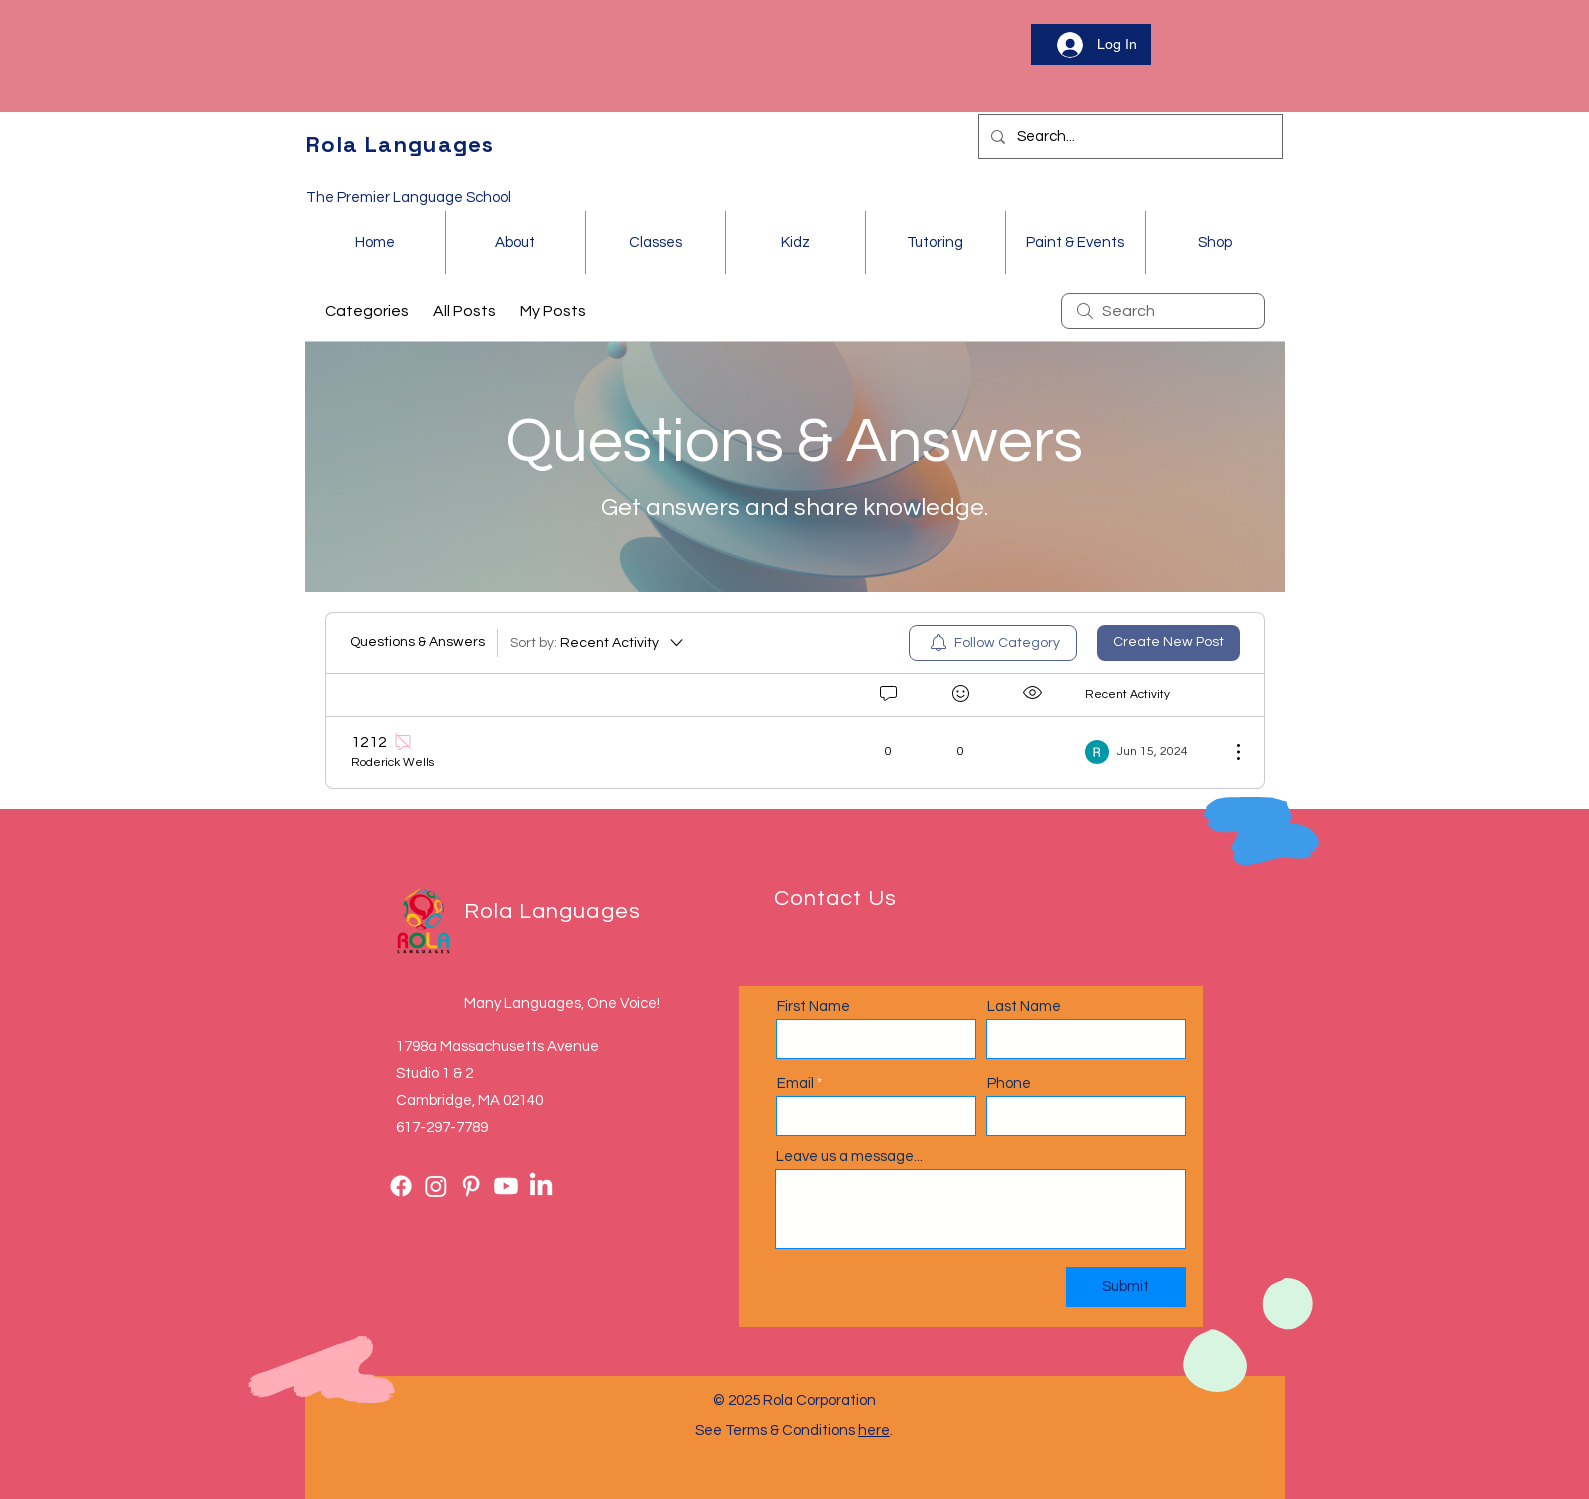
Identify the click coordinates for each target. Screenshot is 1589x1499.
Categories (367, 311)
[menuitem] (993, 643)
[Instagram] (436, 1186)
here (874, 1430)
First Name (813, 1006)
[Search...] (1128, 136)
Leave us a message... (849, 1156)
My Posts (553, 311)
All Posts (464, 311)
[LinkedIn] (541, 1186)
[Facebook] (401, 1186)
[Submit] (1126, 1287)
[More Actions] (1228, 752)
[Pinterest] (471, 1186)
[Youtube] (506, 1186)
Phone (1009, 1083)
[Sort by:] (598, 643)
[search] (1163, 311)
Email (795, 1083)
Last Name (1024, 1006)
